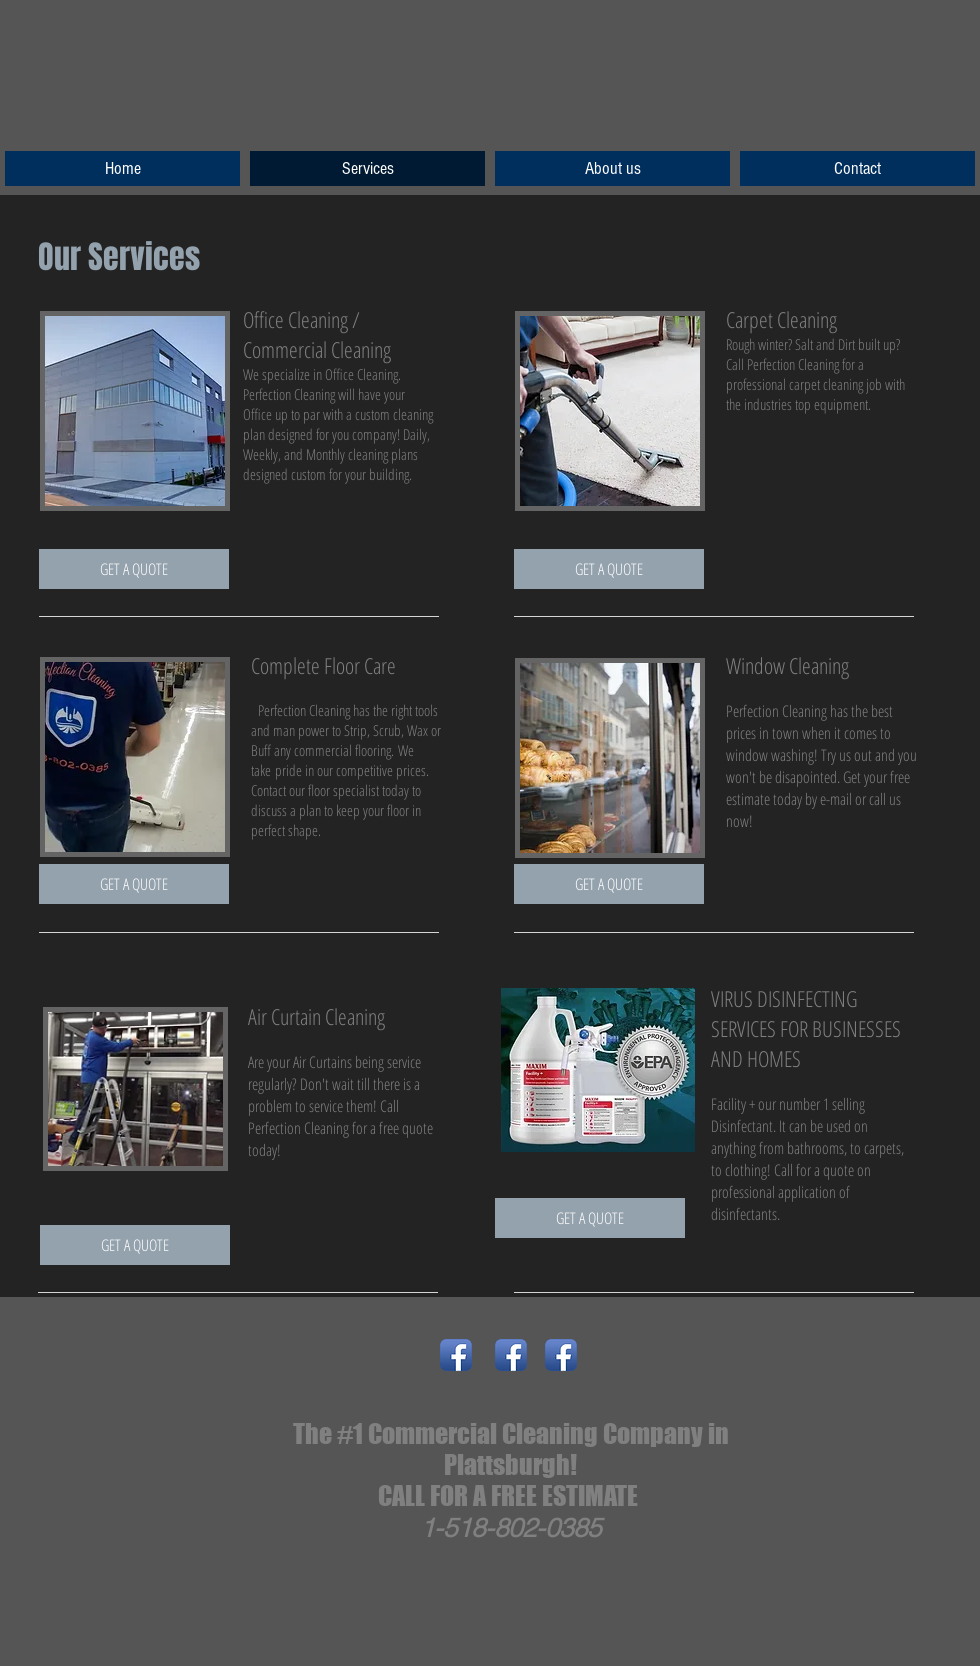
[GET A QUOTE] (134, 569)
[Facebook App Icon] (456, 1355)
